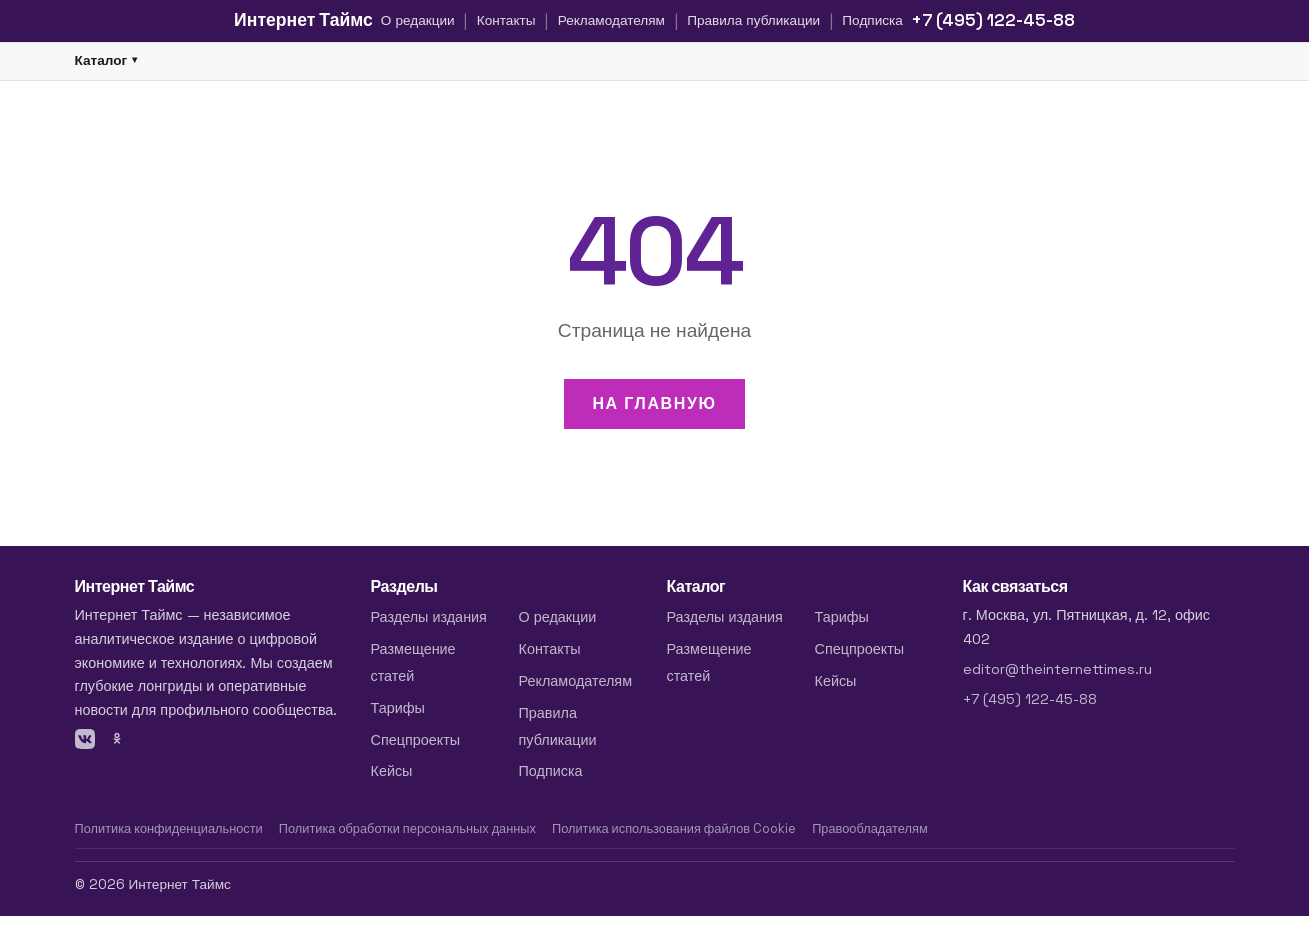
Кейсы (392, 771)
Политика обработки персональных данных (407, 828)
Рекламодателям (611, 20)
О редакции (418, 20)
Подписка (872, 20)
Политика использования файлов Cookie (674, 828)
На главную (654, 403)
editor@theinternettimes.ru (1057, 669)
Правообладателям (870, 828)
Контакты (506, 20)
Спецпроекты (416, 740)
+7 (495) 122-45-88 (993, 20)
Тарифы (398, 708)
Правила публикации (753, 20)
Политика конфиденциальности (169, 828)
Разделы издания (429, 617)
